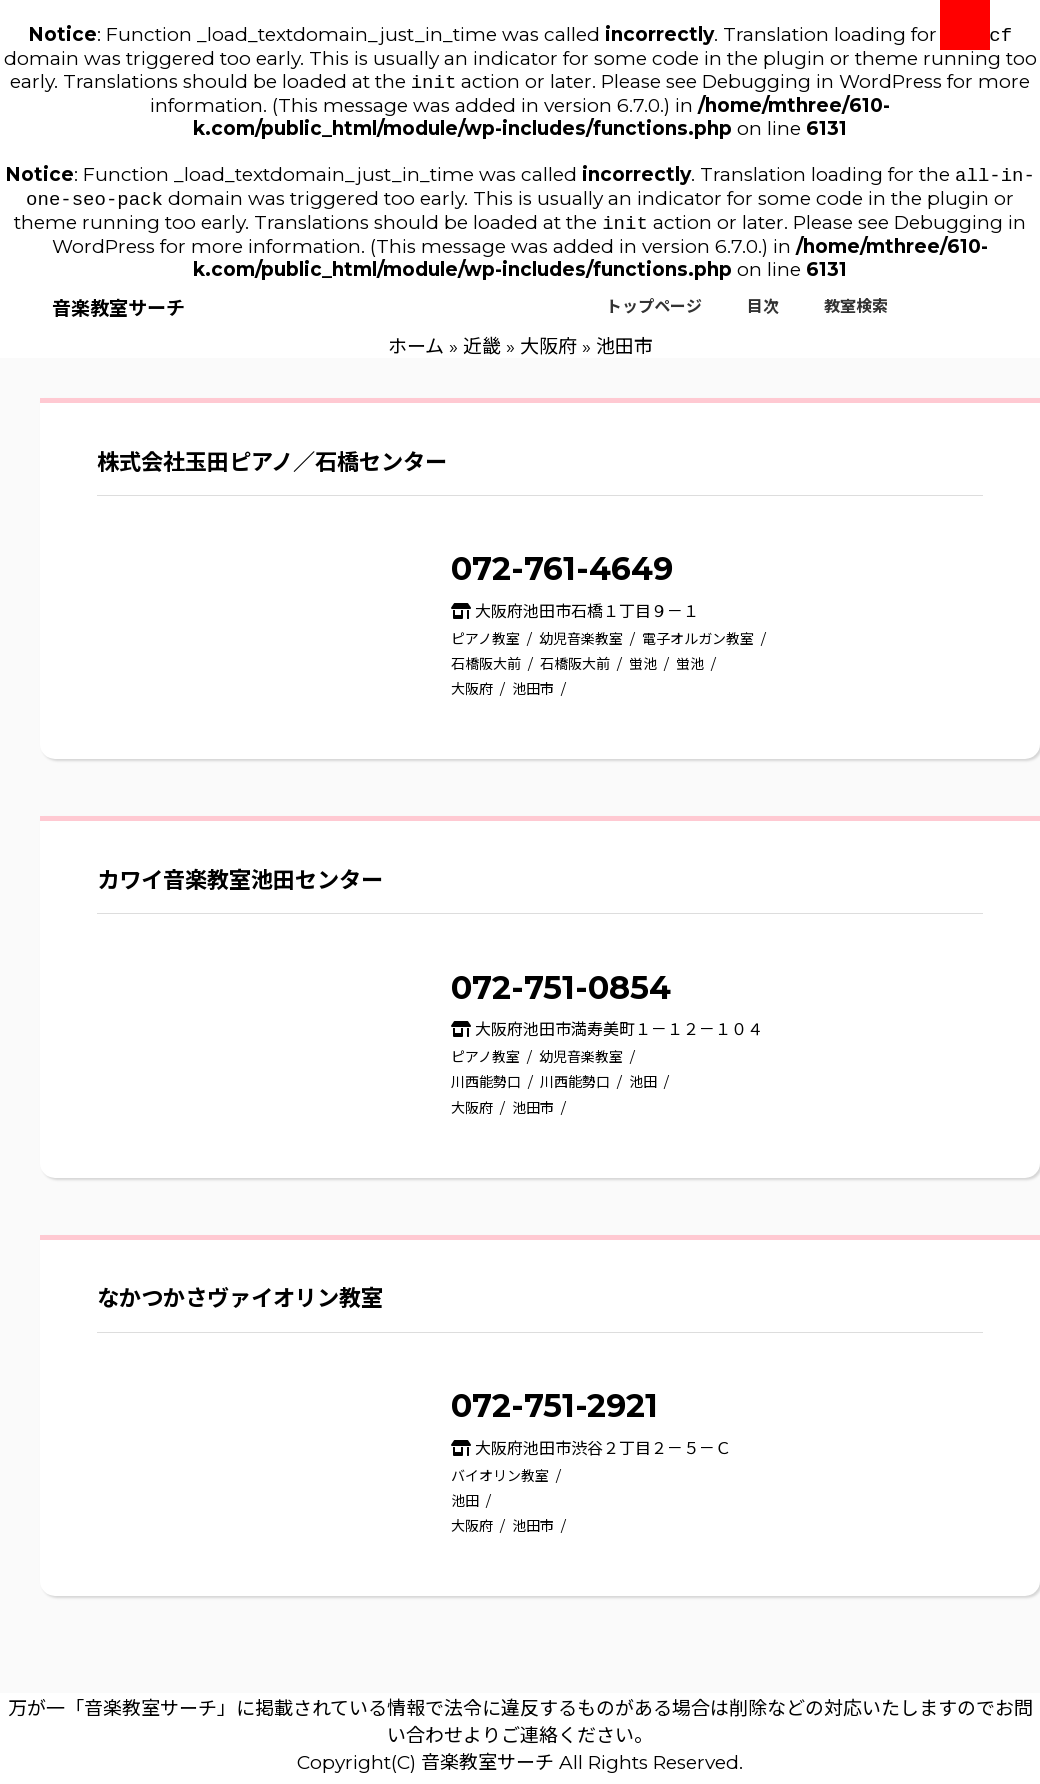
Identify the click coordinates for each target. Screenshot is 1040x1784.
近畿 (482, 356)
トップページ (654, 316)
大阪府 (548, 356)
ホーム (416, 356)
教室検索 (856, 316)
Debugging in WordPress (822, 85)
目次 (763, 316)
